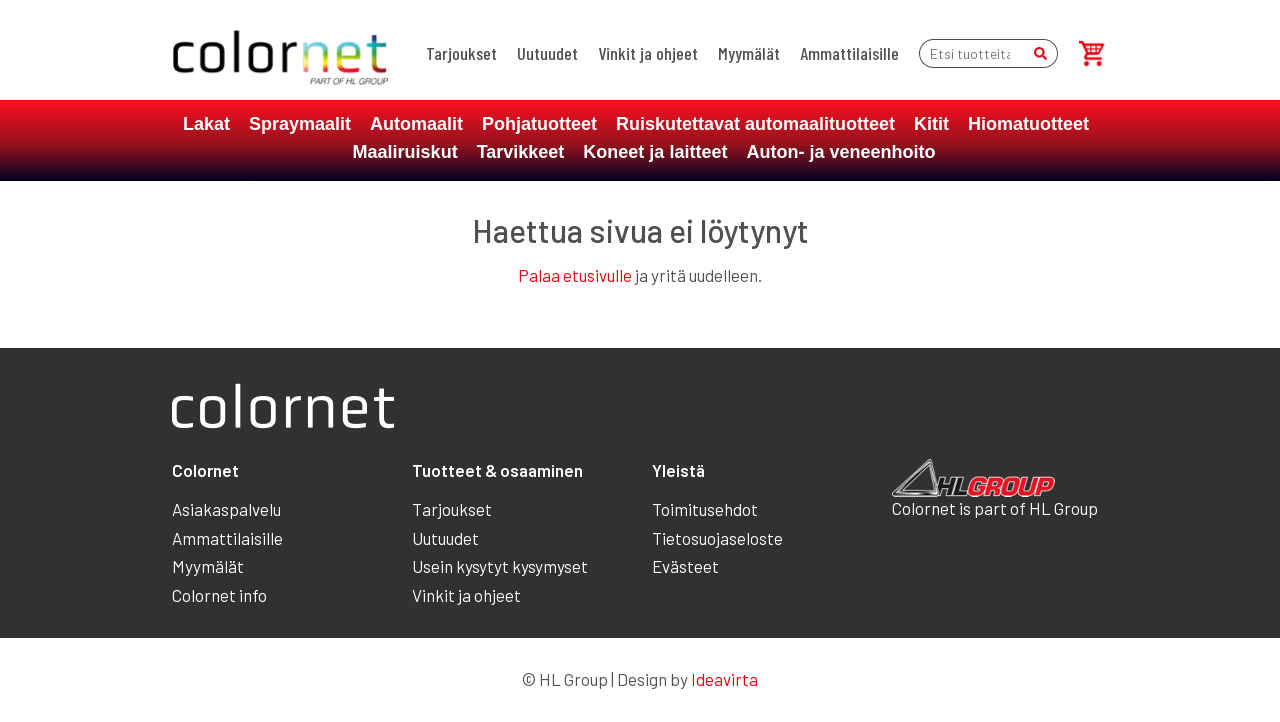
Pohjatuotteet (539, 124)
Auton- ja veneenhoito (840, 152)
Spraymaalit (300, 124)
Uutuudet (547, 53)
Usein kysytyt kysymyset (500, 566)
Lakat (206, 124)
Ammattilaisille (849, 53)
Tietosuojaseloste (717, 538)
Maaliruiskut (405, 152)
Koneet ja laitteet (655, 152)
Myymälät (749, 53)
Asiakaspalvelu (226, 509)
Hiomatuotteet (1028, 124)
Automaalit (416, 124)
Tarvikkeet (521, 152)
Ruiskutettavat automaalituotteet (755, 124)
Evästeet (685, 566)
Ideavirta (724, 679)
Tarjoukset (461, 53)
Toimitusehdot (705, 509)
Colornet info (219, 595)
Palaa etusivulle (575, 275)
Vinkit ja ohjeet (648, 53)
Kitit (931, 124)
